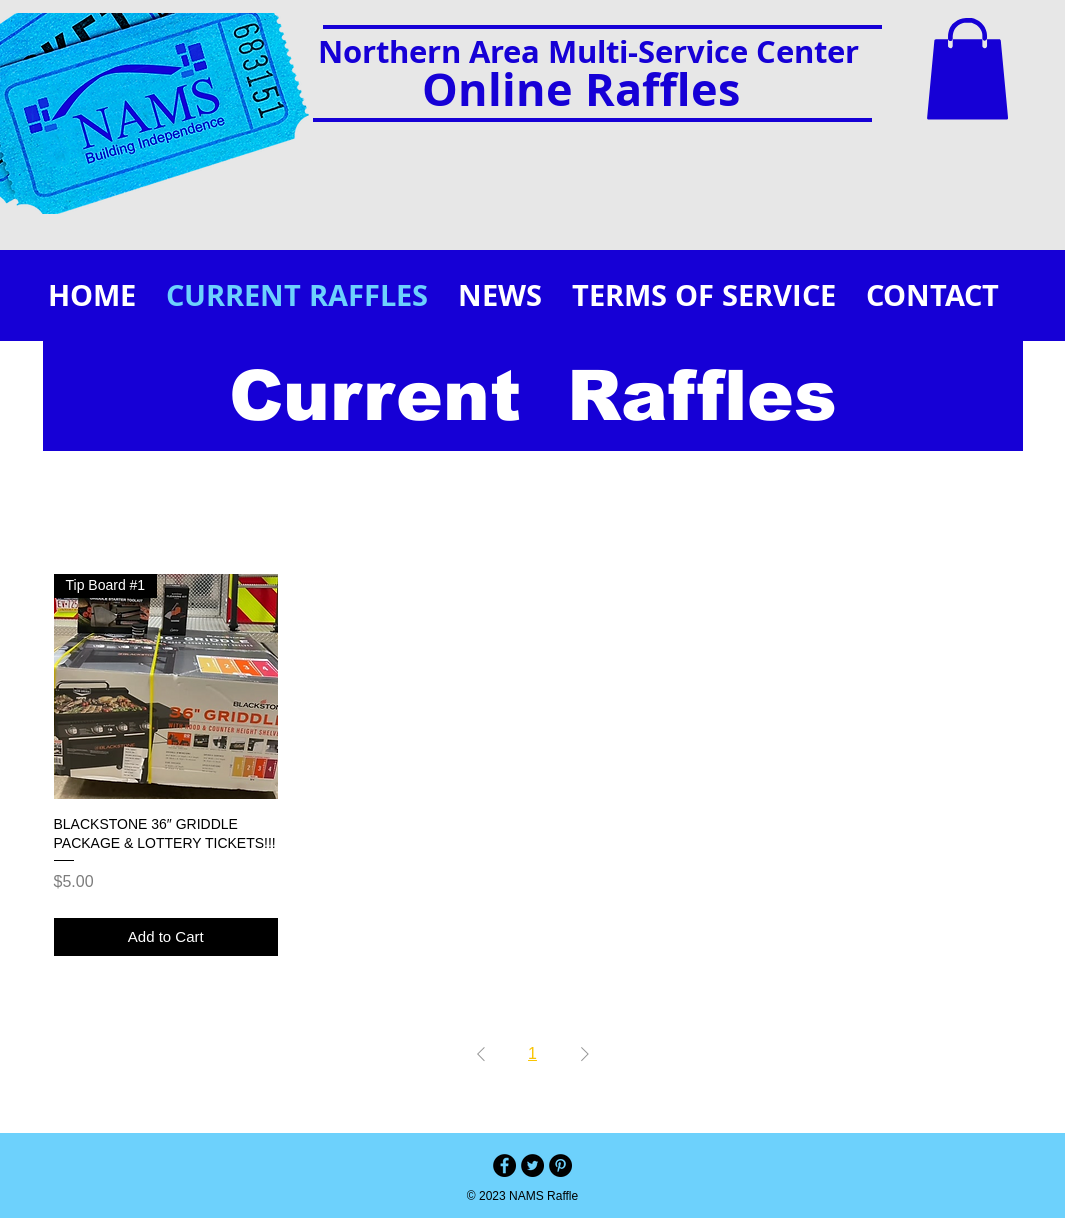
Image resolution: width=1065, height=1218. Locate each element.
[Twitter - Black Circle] (532, 1165)
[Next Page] (585, 1054)
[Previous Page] (481, 1054)
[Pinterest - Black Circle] (560, 1165)
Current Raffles (533, 396)
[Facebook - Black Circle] (504, 1165)
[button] (967, 69)
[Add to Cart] (166, 937)
